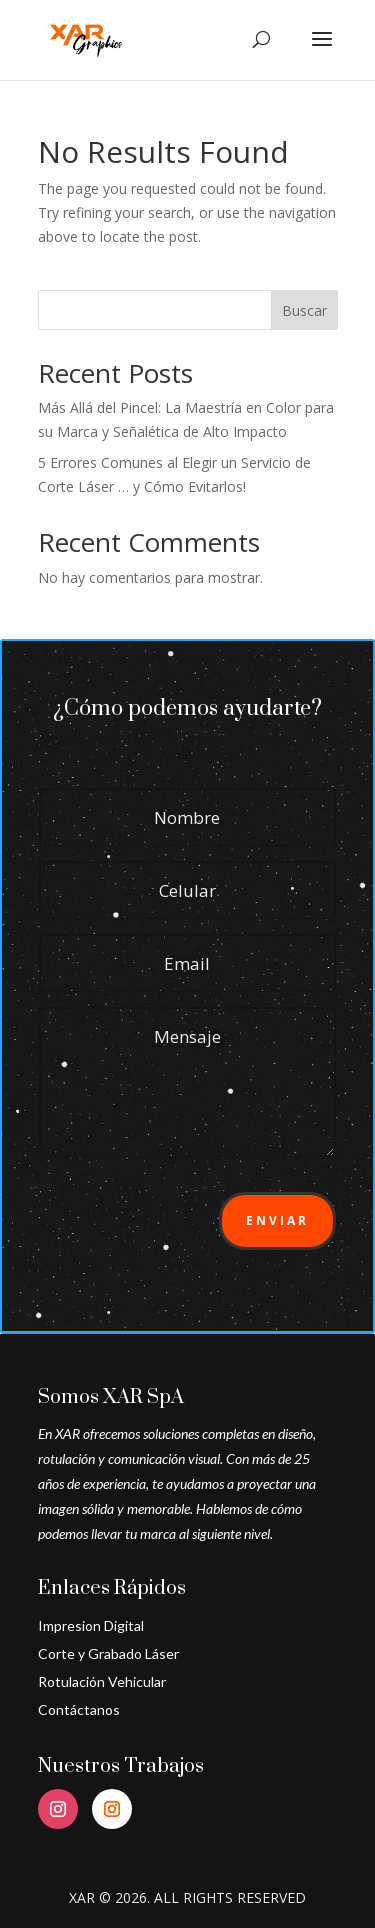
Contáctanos (79, 1709)
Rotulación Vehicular (102, 1681)
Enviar (277, 1220)
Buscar (304, 310)
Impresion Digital (91, 1625)
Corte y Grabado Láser (108, 1653)
